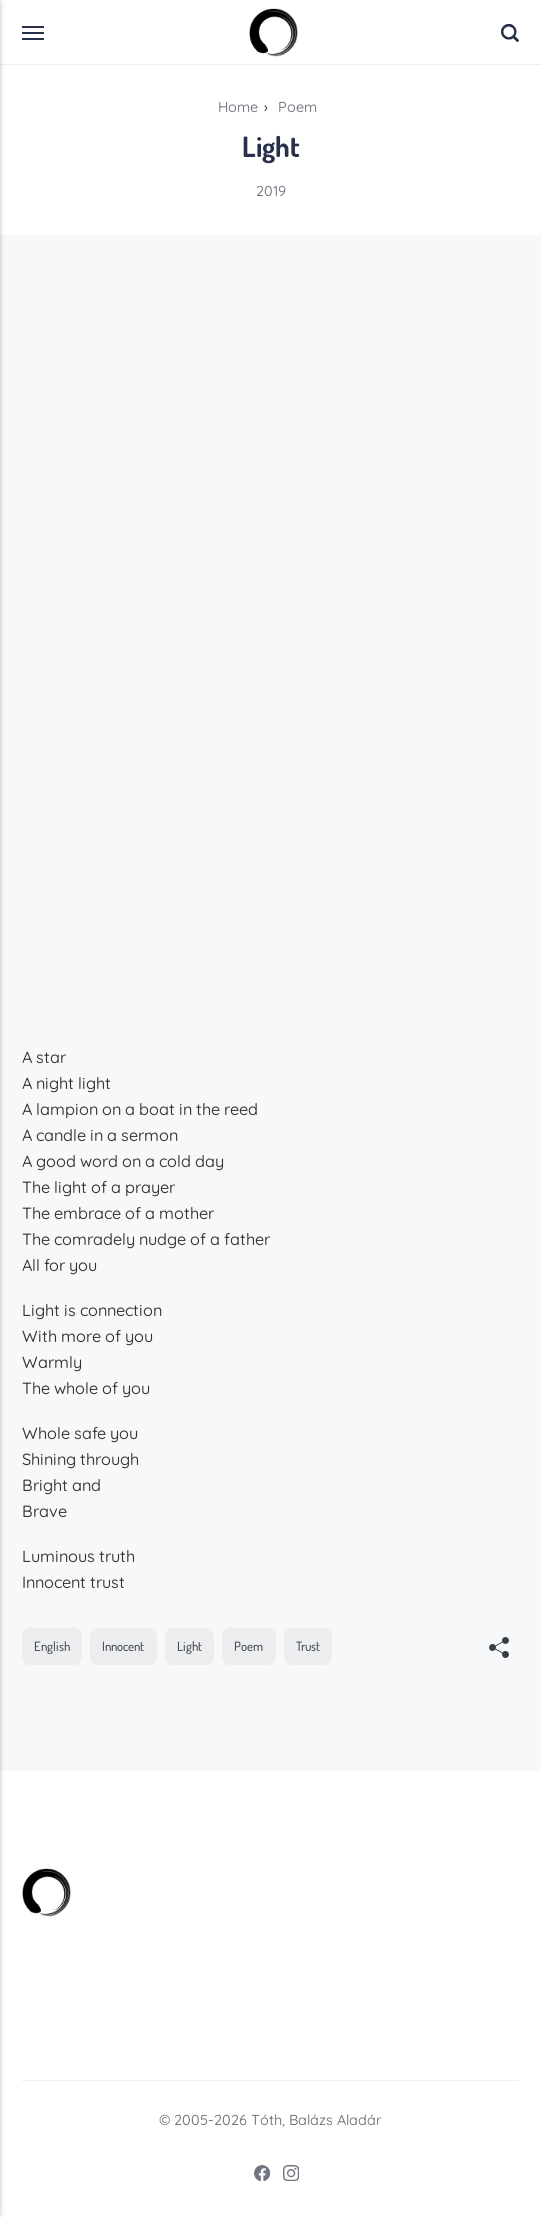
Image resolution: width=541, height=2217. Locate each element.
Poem (248, 1646)
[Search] (510, 33)
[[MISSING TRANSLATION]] (499, 1649)
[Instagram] (285, 2176)
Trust (308, 1646)
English (52, 1646)
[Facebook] (256, 2176)
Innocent (123, 1646)
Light (189, 1646)
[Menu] (34, 33)
